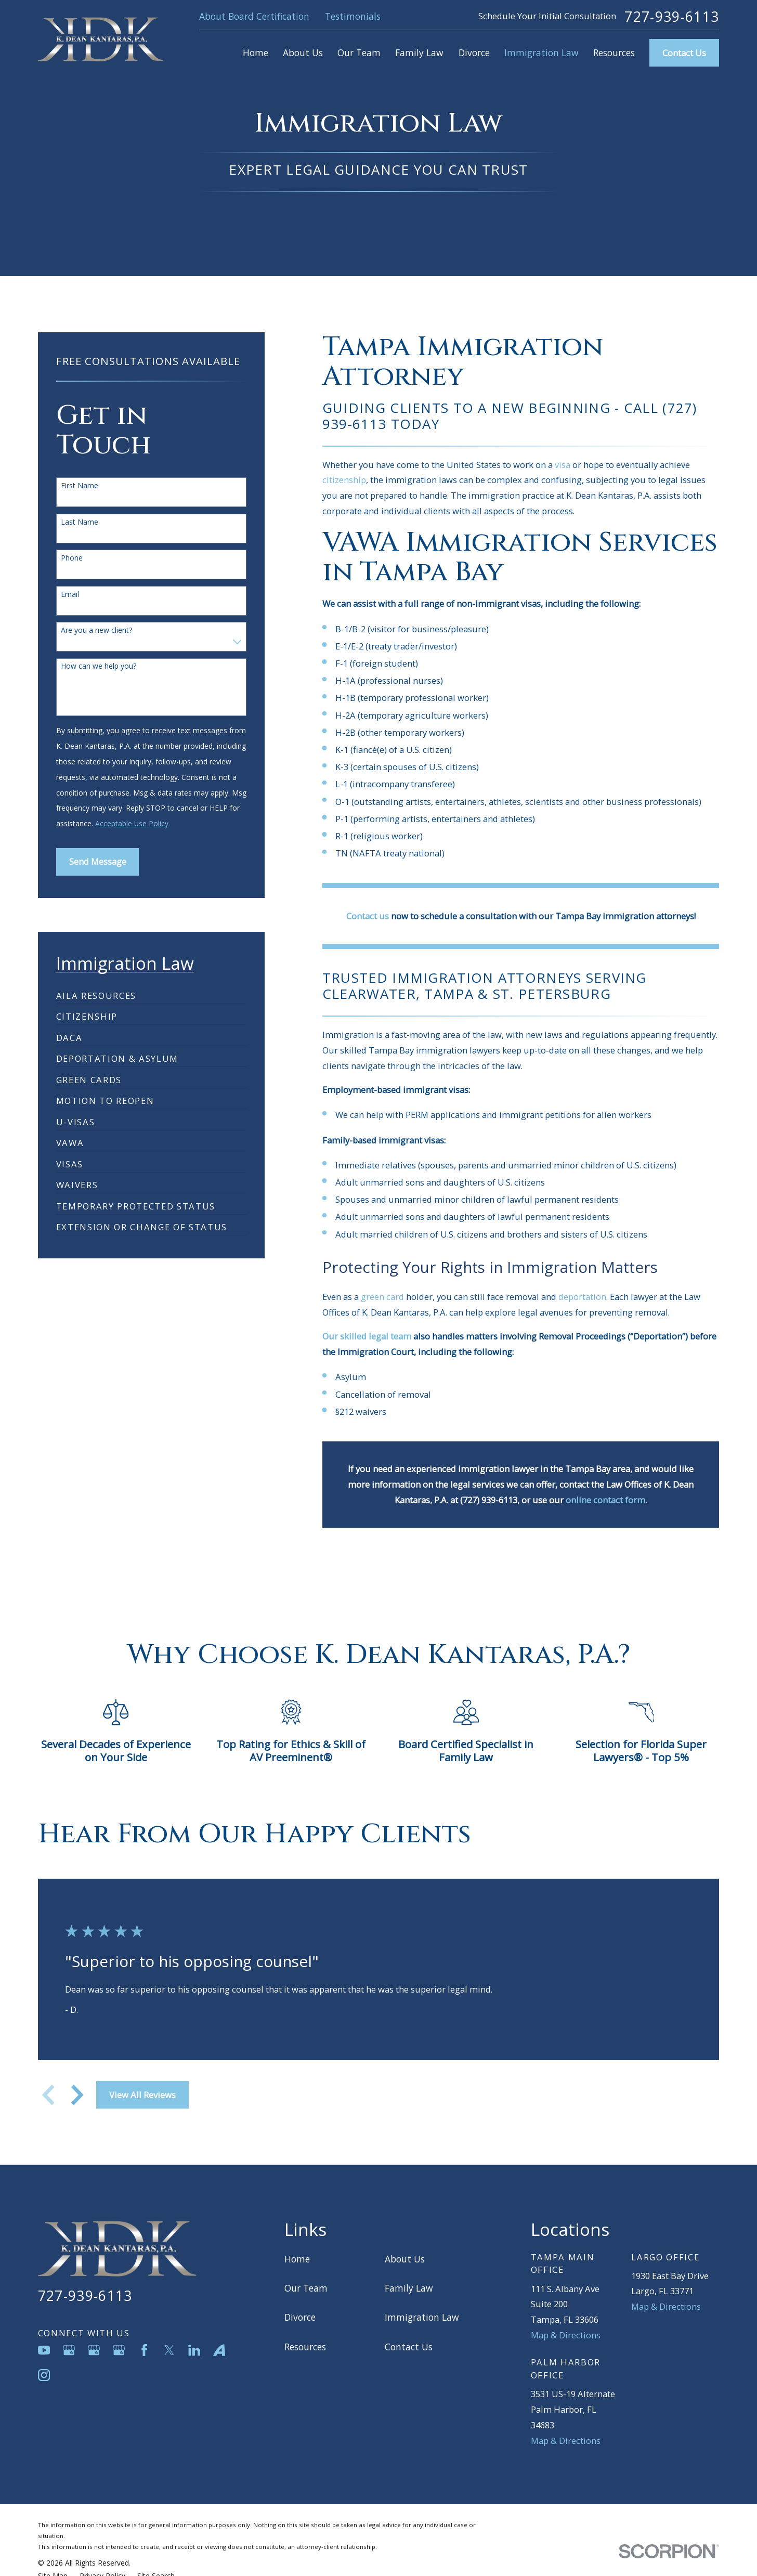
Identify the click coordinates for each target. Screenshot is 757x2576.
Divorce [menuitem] (474, 52)
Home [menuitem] (255, 52)
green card (382, 1297)
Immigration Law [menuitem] (541, 52)
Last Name (79, 522)
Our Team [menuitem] (359, 52)
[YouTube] (44, 2350)
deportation (582, 1297)
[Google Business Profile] (69, 2350)
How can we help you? (98, 666)
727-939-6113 (671, 17)
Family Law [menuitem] (419, 52)
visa (562, 465)
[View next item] (77, 2095)
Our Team (306, 2288)
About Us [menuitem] (303, 52)
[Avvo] (219, 2350)
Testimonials (353, 16)
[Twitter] (169, 2350)
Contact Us (684, 53)
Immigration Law (422, 2317)
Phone (72, 558)
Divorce (300, 2317)
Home (297, 2259)
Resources (305, 2346)
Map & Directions (566, 2335)
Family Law (409, 2288)
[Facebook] (144, 2350)
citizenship (344, 480)
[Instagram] (44, 2375)
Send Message (97, 861)
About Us (405, 2259)
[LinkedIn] (194, 2350)
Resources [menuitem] (614, 52)
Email (70, 594)
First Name (79, 486)
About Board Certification (254, 16)
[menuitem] (96, 991)
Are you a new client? (96, 630)
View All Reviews (142, 2095)
